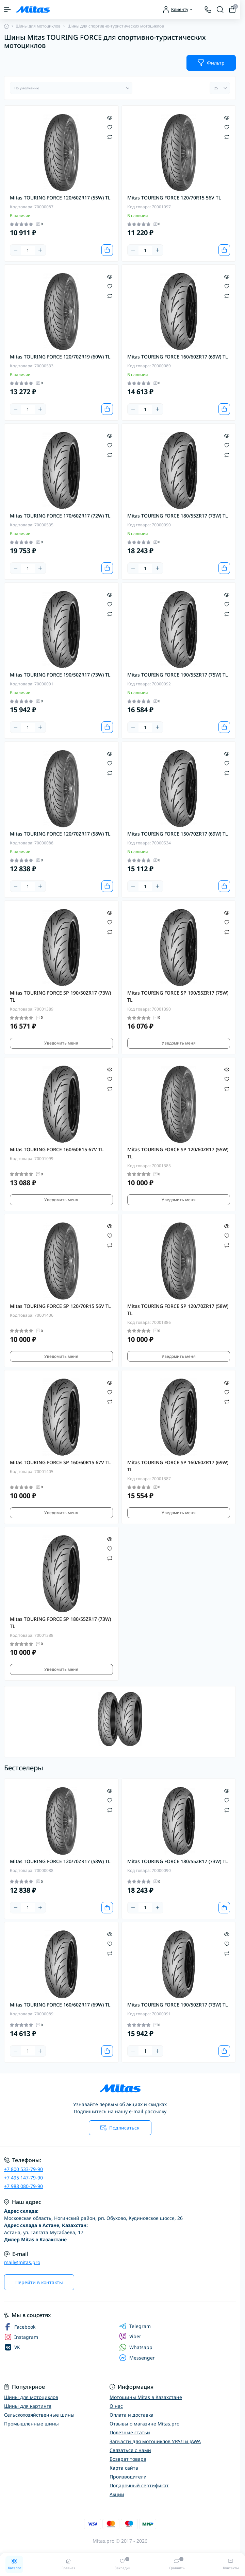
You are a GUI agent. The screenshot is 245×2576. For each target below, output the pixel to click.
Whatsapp (135, 2347)
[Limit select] (220, 88)
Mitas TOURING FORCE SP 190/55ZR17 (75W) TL (177, 996)
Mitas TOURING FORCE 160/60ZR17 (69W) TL (177, 356)
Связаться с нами (130, 2450)
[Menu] (7, 9)
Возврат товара (128, 2459)
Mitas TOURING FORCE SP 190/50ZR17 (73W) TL (60, 996)
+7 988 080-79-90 (23, 2186)
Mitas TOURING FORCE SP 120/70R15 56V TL (60, 1306)
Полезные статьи (130, 2432)
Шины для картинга (27, 2406)
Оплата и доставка (131, 2415)
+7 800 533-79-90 (23, 2169)
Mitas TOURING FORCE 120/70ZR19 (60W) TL (60, 356)
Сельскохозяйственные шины (39, 2415)
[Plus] (40, 250)
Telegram (135, 2326)
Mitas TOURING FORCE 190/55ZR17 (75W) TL (177, 674)
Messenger (137, 2357)
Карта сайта (124, 2468)
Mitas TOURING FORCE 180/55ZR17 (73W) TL (177, 515)
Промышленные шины (31, 2423)
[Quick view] (109, 117)
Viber (130, 2336)
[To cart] (107, 250)
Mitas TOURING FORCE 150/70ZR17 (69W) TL (177, 833)
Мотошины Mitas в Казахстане (146, 2397)
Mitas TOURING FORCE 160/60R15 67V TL (57, 1149)
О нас (116, 2406)
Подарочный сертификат (139, 2485)
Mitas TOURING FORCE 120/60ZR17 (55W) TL (60, 197)
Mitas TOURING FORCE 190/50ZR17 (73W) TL (60, 674)
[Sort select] (71, 88)
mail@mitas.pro (22, 2262)
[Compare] (109, 136)
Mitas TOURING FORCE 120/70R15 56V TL (174, 197)
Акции (117, 2494)
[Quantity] (28, 250)
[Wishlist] (109, 126)
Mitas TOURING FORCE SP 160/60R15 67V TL (60, 1462)
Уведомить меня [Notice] (61, 1043)
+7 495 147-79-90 (23, 2177)
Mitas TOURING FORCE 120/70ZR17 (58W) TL (60, 833)
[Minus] (15, 250)
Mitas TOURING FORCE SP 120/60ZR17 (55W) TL (177, 1153)
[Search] (220, 9)
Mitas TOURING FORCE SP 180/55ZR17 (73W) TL (60, 1622)
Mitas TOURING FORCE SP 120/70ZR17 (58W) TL (177, 1309)
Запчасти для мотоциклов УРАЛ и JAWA (155, 2441)
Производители (128, 2476)
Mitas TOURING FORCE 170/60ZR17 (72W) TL (60, 515)
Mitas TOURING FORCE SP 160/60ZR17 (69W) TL (177, 1466)
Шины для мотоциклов (38, 26)
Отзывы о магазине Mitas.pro (144, 2423)
